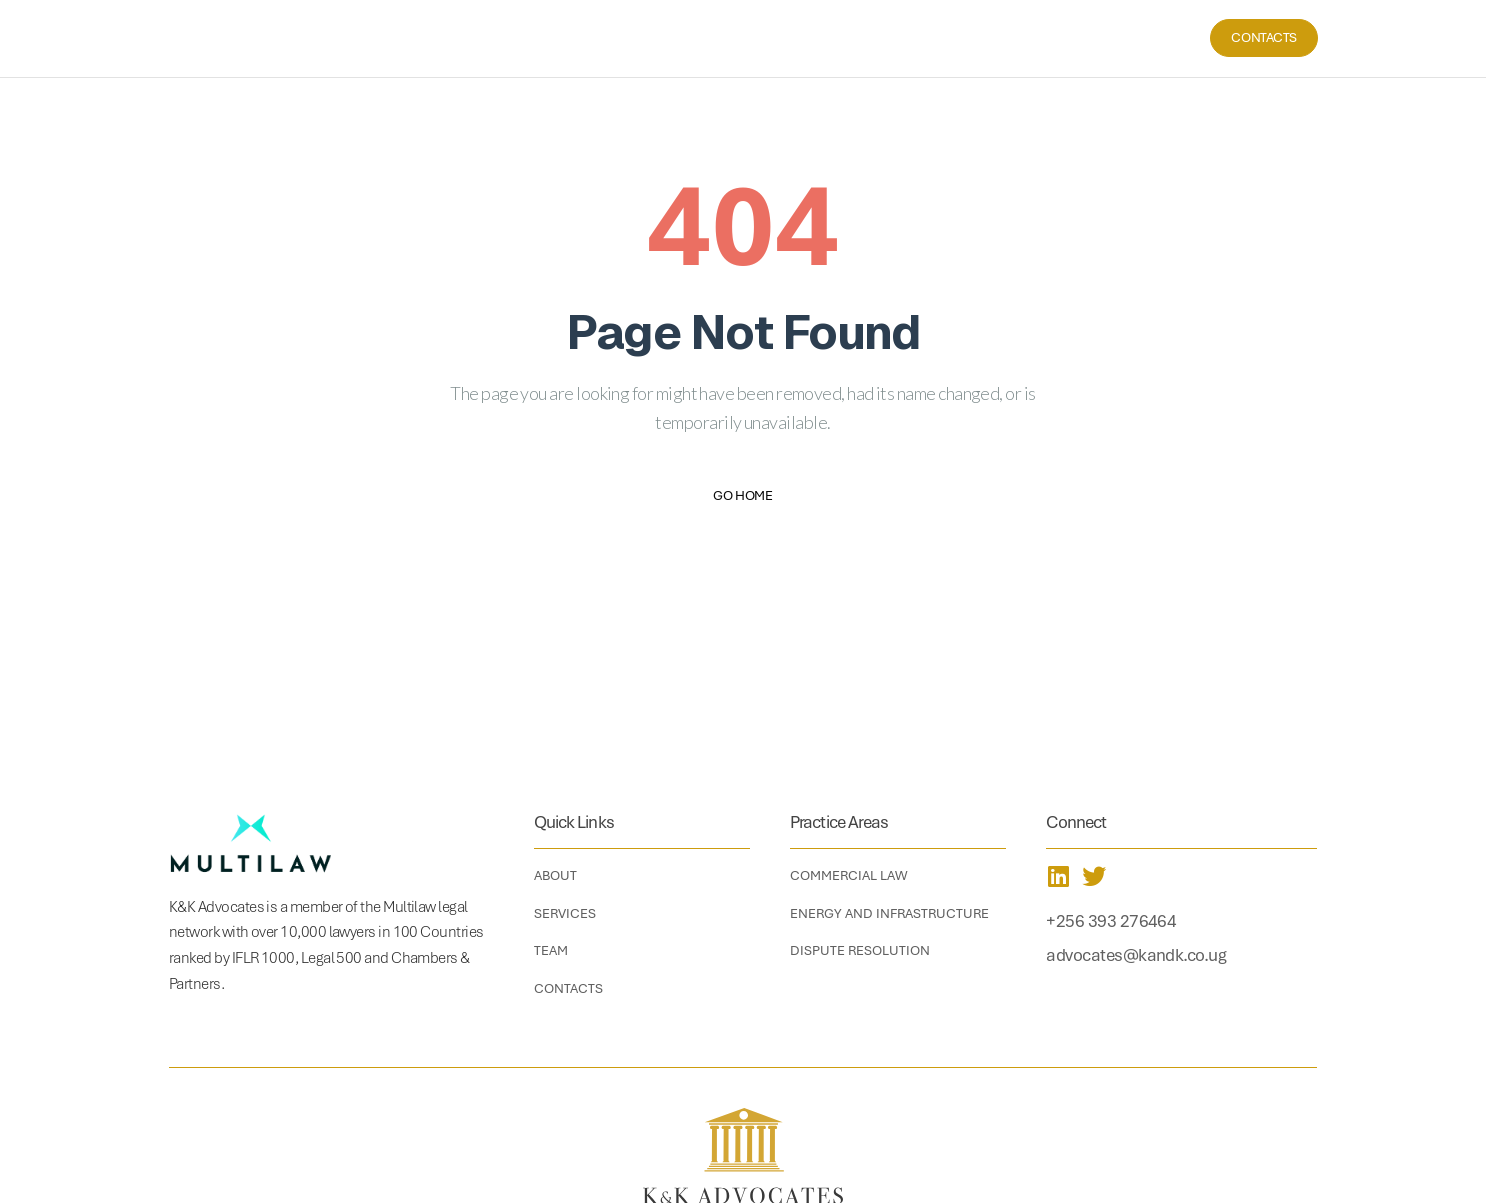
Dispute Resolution (860, 950)
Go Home (742, 495)
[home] (268, 38)
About (1003, 37)
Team (1139, 37)
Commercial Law (848, 875)
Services (1073, 37)
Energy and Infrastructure (889, 913)
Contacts (1264, 37)
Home (944, 37)
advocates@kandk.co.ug (1136, 955)
